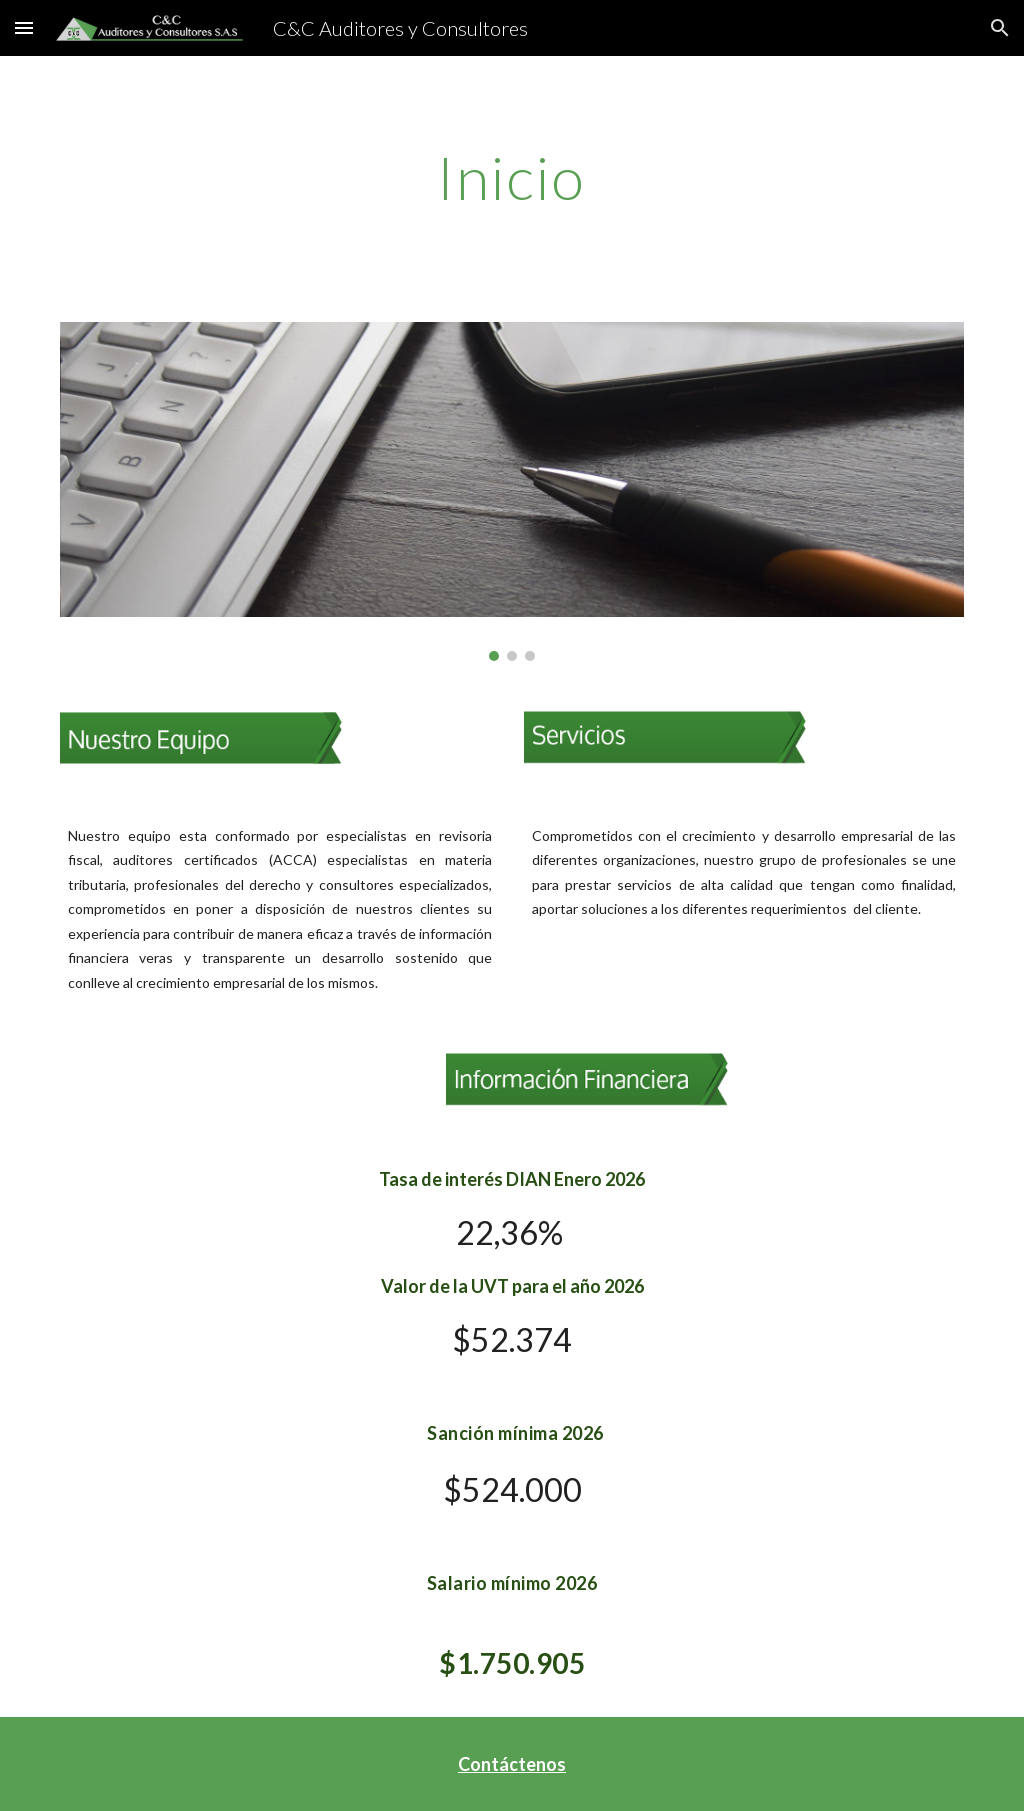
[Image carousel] (512, 491)
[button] (24, 27)
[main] (511, 177)
